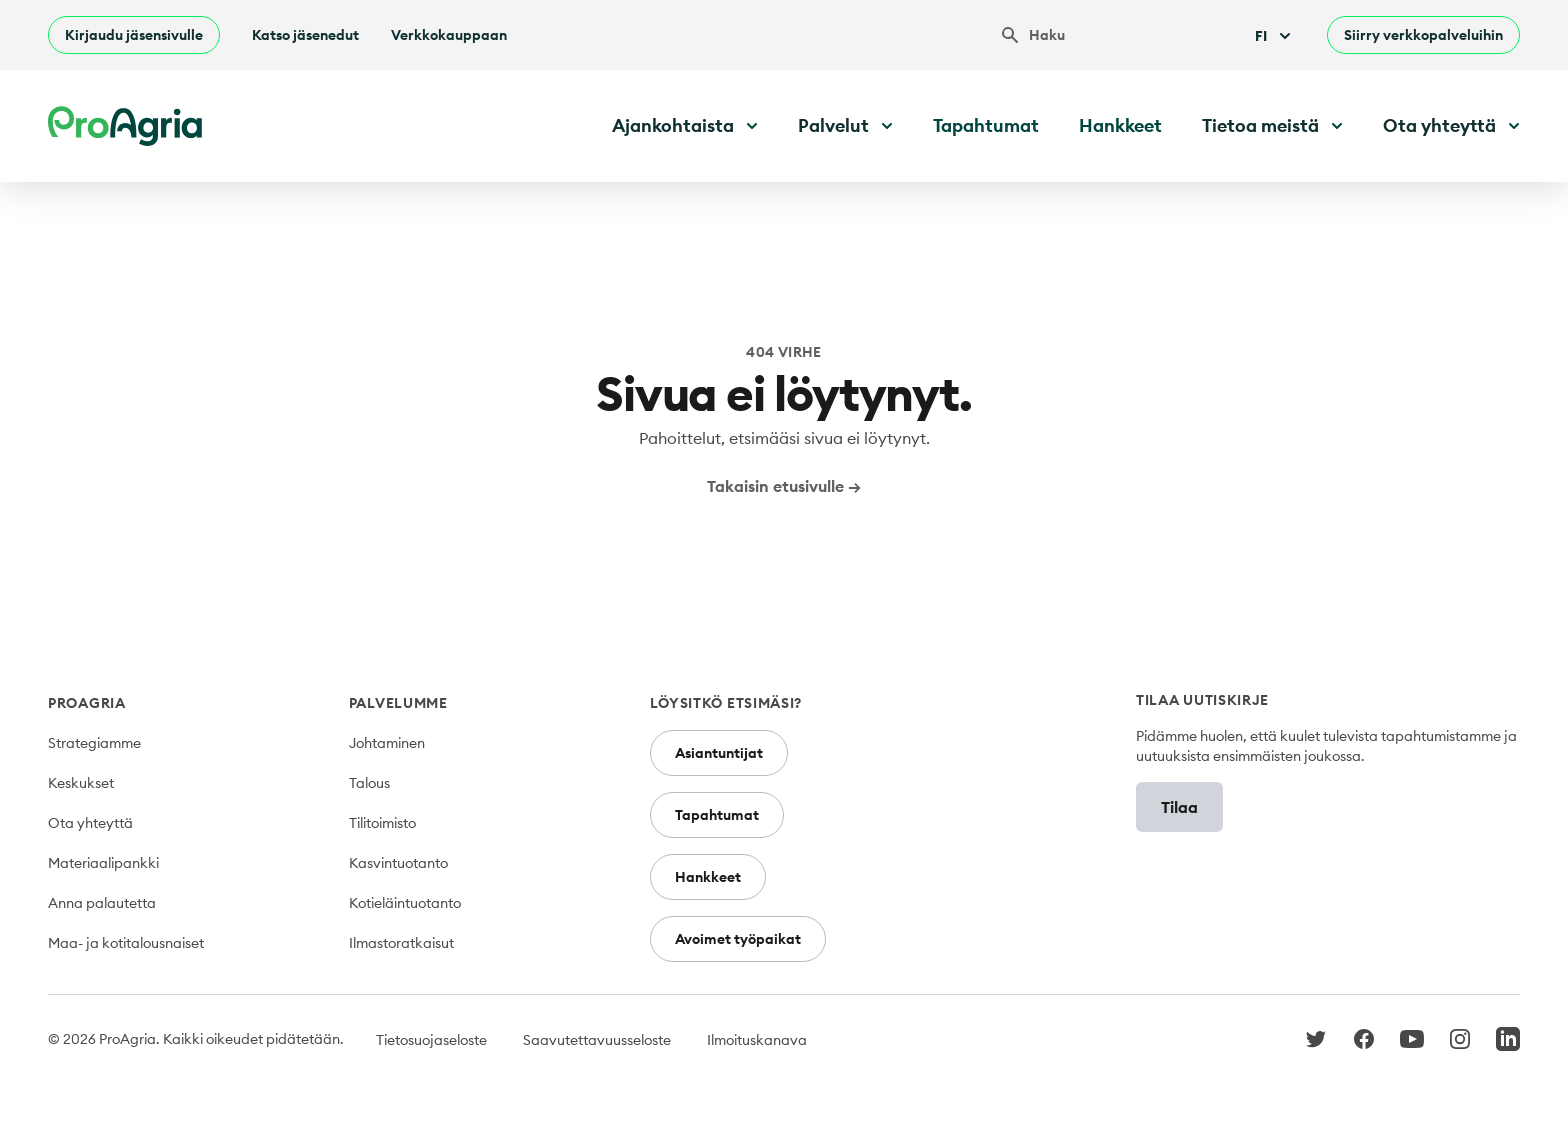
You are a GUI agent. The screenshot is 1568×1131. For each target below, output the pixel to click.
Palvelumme (398, 703)
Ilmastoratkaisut (401, 943)
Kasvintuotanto (398, 863)
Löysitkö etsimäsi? (726, 703)
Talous (369, 783)
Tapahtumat (986, 125)
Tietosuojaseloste (431, 1040)
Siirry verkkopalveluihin (1423, 35)
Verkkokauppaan (449, 35)
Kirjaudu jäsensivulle (134, 35)
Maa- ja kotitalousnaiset (126, 943)
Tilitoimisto (382, 823)
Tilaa (1179, 807)
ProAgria (87, 703)
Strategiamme (94, 743)
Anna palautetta (102, 903)
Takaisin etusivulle (784, 486)
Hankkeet (1120, 125)
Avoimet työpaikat (738, 939)
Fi (1275, 36)
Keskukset (81, 783)
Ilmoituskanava (757, 1040)
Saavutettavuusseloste (597, 1040)
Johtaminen (387, 743)
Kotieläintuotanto (405, 903)
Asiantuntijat (719, 753)
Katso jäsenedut (305, 35)
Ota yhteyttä (90, 823)
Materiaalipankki (103, 863)
